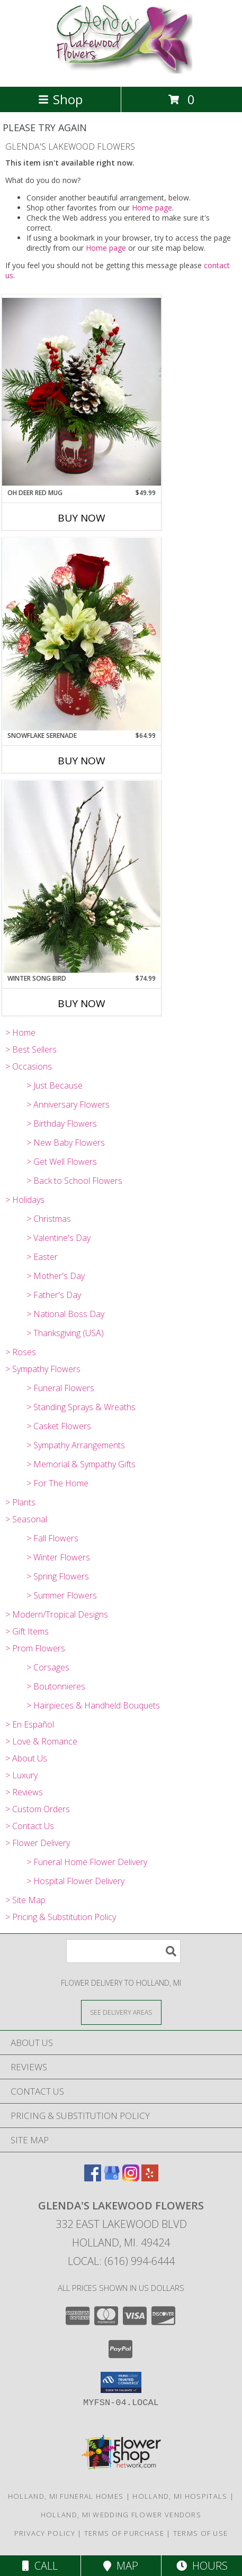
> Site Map (25, 1900)
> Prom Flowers (35, 1648)
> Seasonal (26, 1519)
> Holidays (24, 1199)
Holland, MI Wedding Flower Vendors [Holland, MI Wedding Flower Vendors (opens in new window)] (121, 2514)
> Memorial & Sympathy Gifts (81, 1464)
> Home (20, 1032)
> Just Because (54, 1085)
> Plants (20, 1502)
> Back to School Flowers (74, 1180)
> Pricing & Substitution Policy (60, 1917)
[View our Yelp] (149, 2178)
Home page (152, 208)
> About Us (26, 1758)
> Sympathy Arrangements (75, 1445)
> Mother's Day (55, 1276)
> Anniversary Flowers (68, 1104)
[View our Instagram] (130, 2178)
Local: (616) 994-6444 (121, 2261)
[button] (121, 2382)
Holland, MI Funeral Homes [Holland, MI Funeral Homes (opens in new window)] (66, 2496)
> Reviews (24, 1792)
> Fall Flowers (52, 1538)
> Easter (42, 1257)
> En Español (29, 1724)
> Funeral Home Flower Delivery (86, 1862)
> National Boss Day (65, 1314)
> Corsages (47, 1667)
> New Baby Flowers (65, 1142)
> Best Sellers (31, 1049)
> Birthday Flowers (61, 1123)
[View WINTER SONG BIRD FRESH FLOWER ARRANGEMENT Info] (81, 877)
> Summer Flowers (61, 1595)
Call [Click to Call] (40, 2566)
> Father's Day (53, 1295)
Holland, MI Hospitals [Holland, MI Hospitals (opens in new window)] (179, 2496)
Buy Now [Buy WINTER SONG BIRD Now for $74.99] (81, 1003)
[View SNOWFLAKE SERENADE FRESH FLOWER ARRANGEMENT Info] (81, 634)
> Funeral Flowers (60, 1388)
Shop (60, 99)
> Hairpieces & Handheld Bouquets (93, 1705)
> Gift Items (27, 1631)
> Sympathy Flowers (42, 1369)
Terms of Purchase (124, 2533)
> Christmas (48, 1219)
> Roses (20, 1352)
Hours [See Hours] (202, 2566)
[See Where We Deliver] (121, 2012)
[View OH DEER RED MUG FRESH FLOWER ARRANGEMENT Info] (81, 391)
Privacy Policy (44, 2533)
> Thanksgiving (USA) (65, 1333)
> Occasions (28, 1066)
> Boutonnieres (55, 1686)
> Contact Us (29, 1826)
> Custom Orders (37, 1809)
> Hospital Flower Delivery (75, 1881)
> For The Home (57, 1483)
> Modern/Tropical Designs (56, 1614)
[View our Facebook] (92, 2178)
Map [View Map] (120, 2566)
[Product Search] (123, 1951)
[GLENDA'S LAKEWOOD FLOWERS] (121, 71)
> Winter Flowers (58, 1557)
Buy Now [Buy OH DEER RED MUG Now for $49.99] (81, 518)
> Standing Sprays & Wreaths (81, 1407)
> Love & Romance (41, 1741)
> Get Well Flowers (61, 1161)
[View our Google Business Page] (111, 2178)
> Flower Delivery (37, 1843)
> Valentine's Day (58, 1238)
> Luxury (21, 1775)
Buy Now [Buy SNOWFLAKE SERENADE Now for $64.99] (81, 761)
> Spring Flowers (57, 1576)
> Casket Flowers (58, 1426)
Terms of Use (200, 2533)
